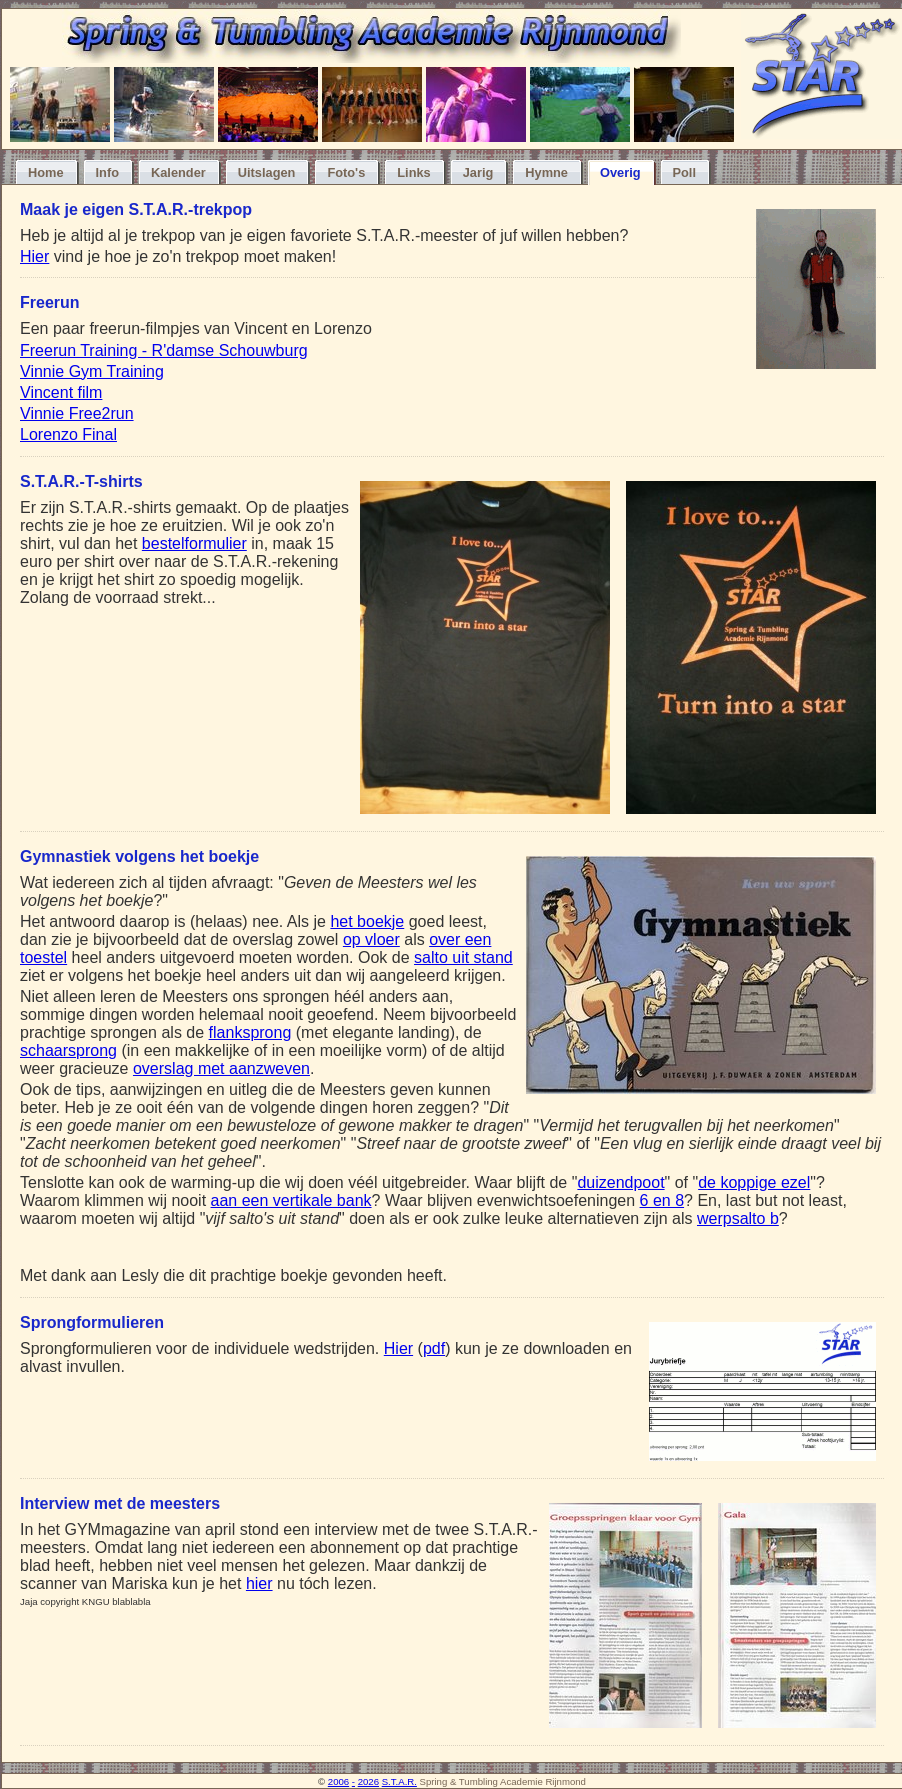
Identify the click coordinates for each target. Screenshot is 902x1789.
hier (259, 1583)
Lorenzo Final (68, 434)
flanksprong (250, 1032)
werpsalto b (738, 1218)
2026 (368, 1781)
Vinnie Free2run (77, 413)
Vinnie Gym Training (92, 371)
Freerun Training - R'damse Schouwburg (164, 350)
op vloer (371, 939)
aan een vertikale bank (291, 1200)
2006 (338, 1781)
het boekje (367, 921)
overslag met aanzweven (221, 1068)
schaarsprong (68, 1050)
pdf (434, 1348)
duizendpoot (620, 1182)
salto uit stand (463, 957)
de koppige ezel (754, 1182)
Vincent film (61, 392)
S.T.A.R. (399, 1781)
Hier (34, 256)
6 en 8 (662, 1200)
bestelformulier (194, 543)
